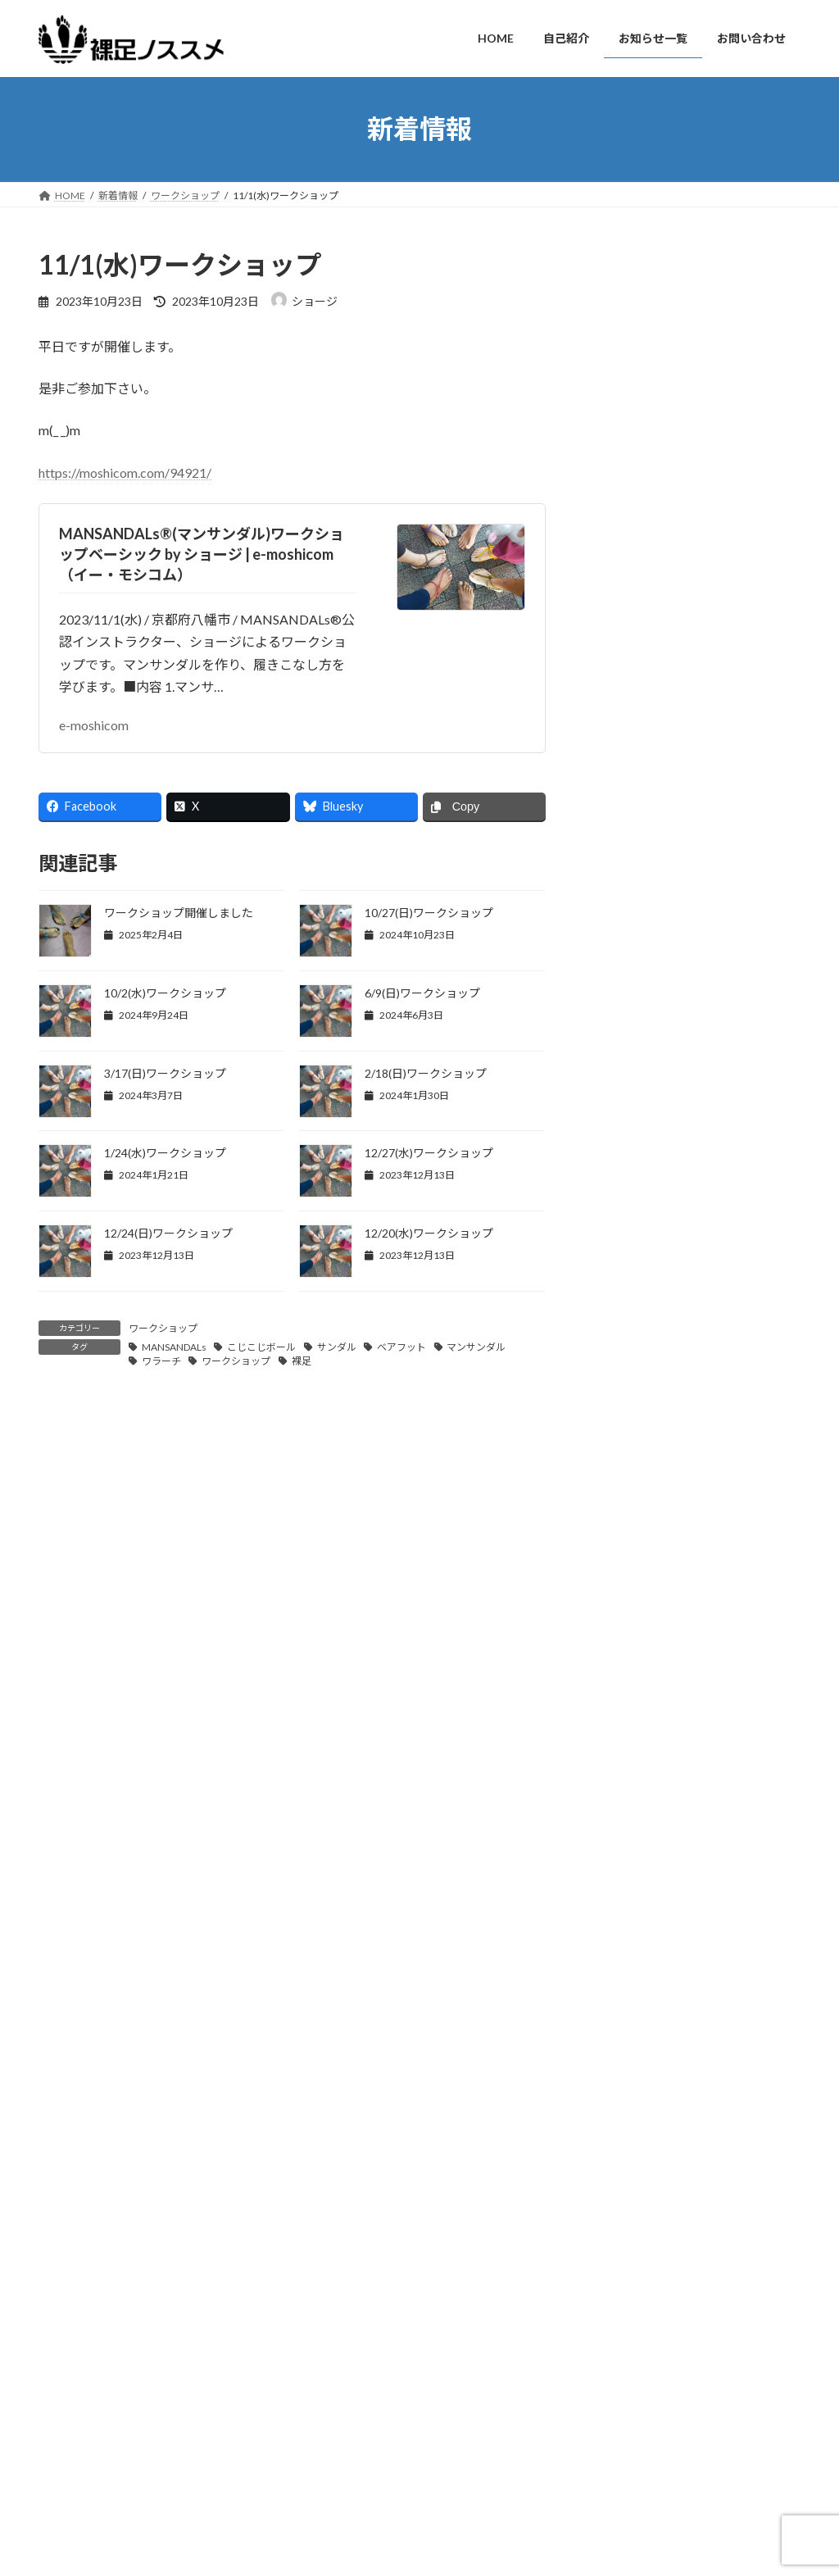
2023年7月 (627, 1924)
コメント (73, 1507)
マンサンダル (476, 1347)
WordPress (331, 2559)
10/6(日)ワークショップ (738, 970)
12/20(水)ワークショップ (429, 1233)
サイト (58, 1873)
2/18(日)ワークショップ (426, 1073)
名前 (59, 1702)
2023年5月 (627, 1990)
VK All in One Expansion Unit (525, 2559)
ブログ (617, 1170)
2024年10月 (631, 1558)
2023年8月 (627, 1890)
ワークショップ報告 (651, 1236)
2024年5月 (627, 1658)
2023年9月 (627, 1857)
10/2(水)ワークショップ (165, 993)
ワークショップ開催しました (178, 913)
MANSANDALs (174, 1347)
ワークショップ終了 (727, 391)
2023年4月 (627, 2023)
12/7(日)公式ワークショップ (640, 2389)
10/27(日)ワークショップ (429, 913)
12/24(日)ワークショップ (168, 1233)
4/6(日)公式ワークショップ (637, 2432)
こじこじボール (261, 1347)
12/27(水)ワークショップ (429, 1153)
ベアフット (401, 1347)
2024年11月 (631, 1524)
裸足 (301, 1361)
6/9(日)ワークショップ (422, 993)
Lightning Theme (415, 2559)
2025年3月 (627, 1425)
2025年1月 (627, 1491)
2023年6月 (627, 1957)
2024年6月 (627, 1624)
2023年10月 (631, 1824)
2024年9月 (627, 1591)
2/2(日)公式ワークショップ (637, 2476)
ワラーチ (161, 1361)
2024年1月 (627, 1724)
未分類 (617, 1270)
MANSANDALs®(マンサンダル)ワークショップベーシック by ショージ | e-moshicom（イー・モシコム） (201, 554)
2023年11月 (631, 1790)
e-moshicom (94, 725)
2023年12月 (631, 1758)
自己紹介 (330, 2409)
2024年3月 (627, 1690)
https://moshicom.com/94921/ (125, 472)
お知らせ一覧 (340, 2438)
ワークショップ (163, 1328)
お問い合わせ (83, 2287)
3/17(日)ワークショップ (165, 1073)
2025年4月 (627, 1391)
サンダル (336, 1347)
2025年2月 (627, 1458)
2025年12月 (631, 1358)
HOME (326, 2381)
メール (66, 1788)
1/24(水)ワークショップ (165, 1153)
